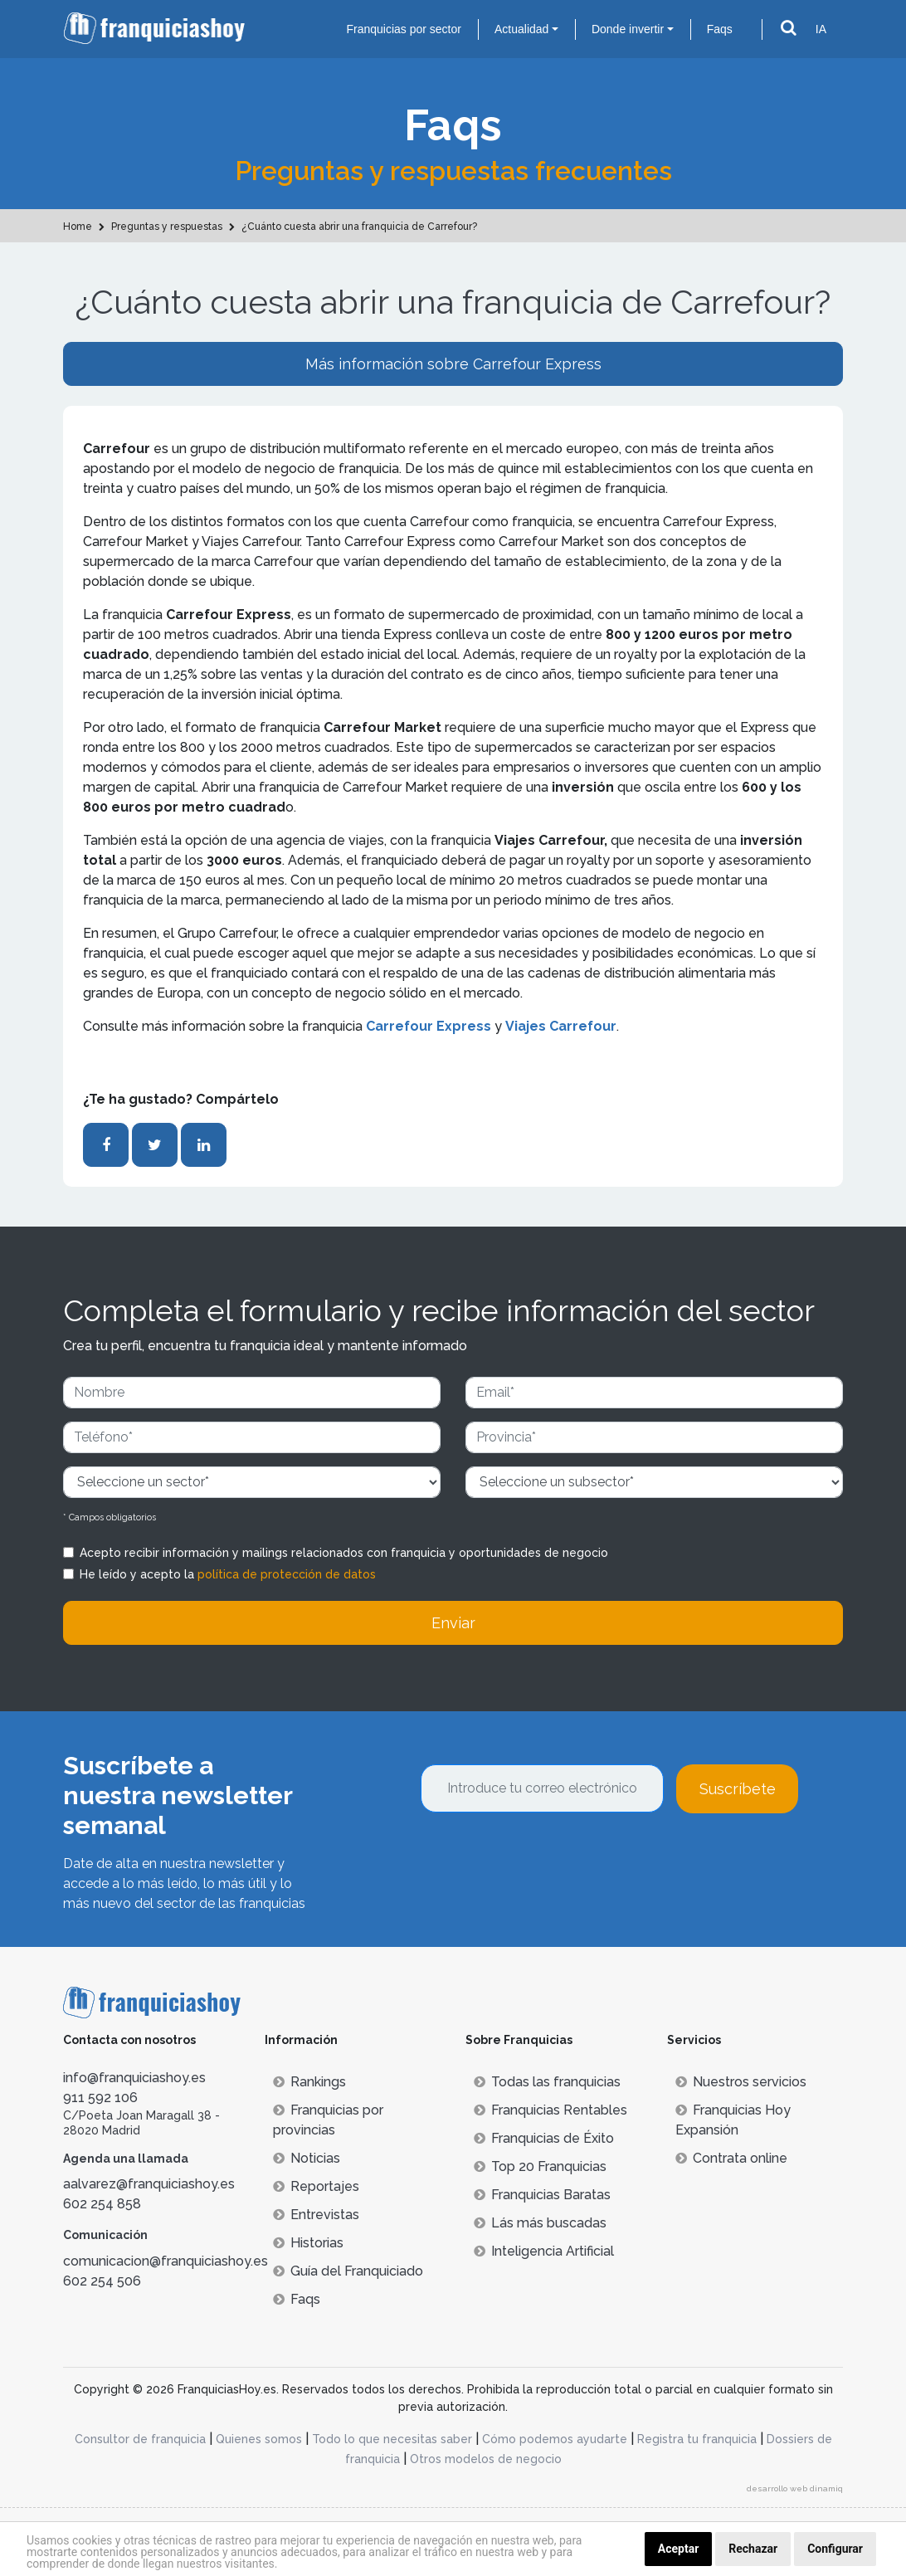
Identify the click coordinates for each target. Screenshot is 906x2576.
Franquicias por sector (403, 29)
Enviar (453, 1623)
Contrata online (731, 2158)
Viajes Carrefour (560, 1026)
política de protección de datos (286, 1574)
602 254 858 (102, 2204)
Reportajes (316, 2186)
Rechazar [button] (752, 2548)
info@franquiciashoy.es (134, 2078)
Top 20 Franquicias (540, 2166)
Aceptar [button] (678, 2548)
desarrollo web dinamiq (795, 2488)
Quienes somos (259, 2439)
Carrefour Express (428, 1026)
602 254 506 (102, 2281)
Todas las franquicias (547, 2082)
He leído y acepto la (228, 1574)
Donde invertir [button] (628, 29)
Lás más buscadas (540, 2223)
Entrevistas (316, 2214)
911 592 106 (100, 2097)
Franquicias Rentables (550, 2110)
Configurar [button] (835, 2548)
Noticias (306, 2158)
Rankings (309, 2082)
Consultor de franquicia (140, 2439)
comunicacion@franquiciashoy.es (165, 2261)
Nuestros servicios (740, 2082)
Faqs (720, 29)
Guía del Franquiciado (348, 2271)
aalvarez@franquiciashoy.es (149, 2184)
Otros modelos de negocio (486, 2459)
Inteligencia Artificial (544, 2251)
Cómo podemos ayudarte (554, 2439)
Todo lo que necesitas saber (392, 2439)
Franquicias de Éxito (544, 2138)
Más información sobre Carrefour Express (453, 364)
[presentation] (547, 1858)
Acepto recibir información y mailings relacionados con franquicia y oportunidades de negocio (344, 1552)
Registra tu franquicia (697, 2439)
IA (821, 29)
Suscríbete (737, 1789)
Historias (308, 2243)
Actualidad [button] (521, 29)
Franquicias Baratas (542, 2195)
